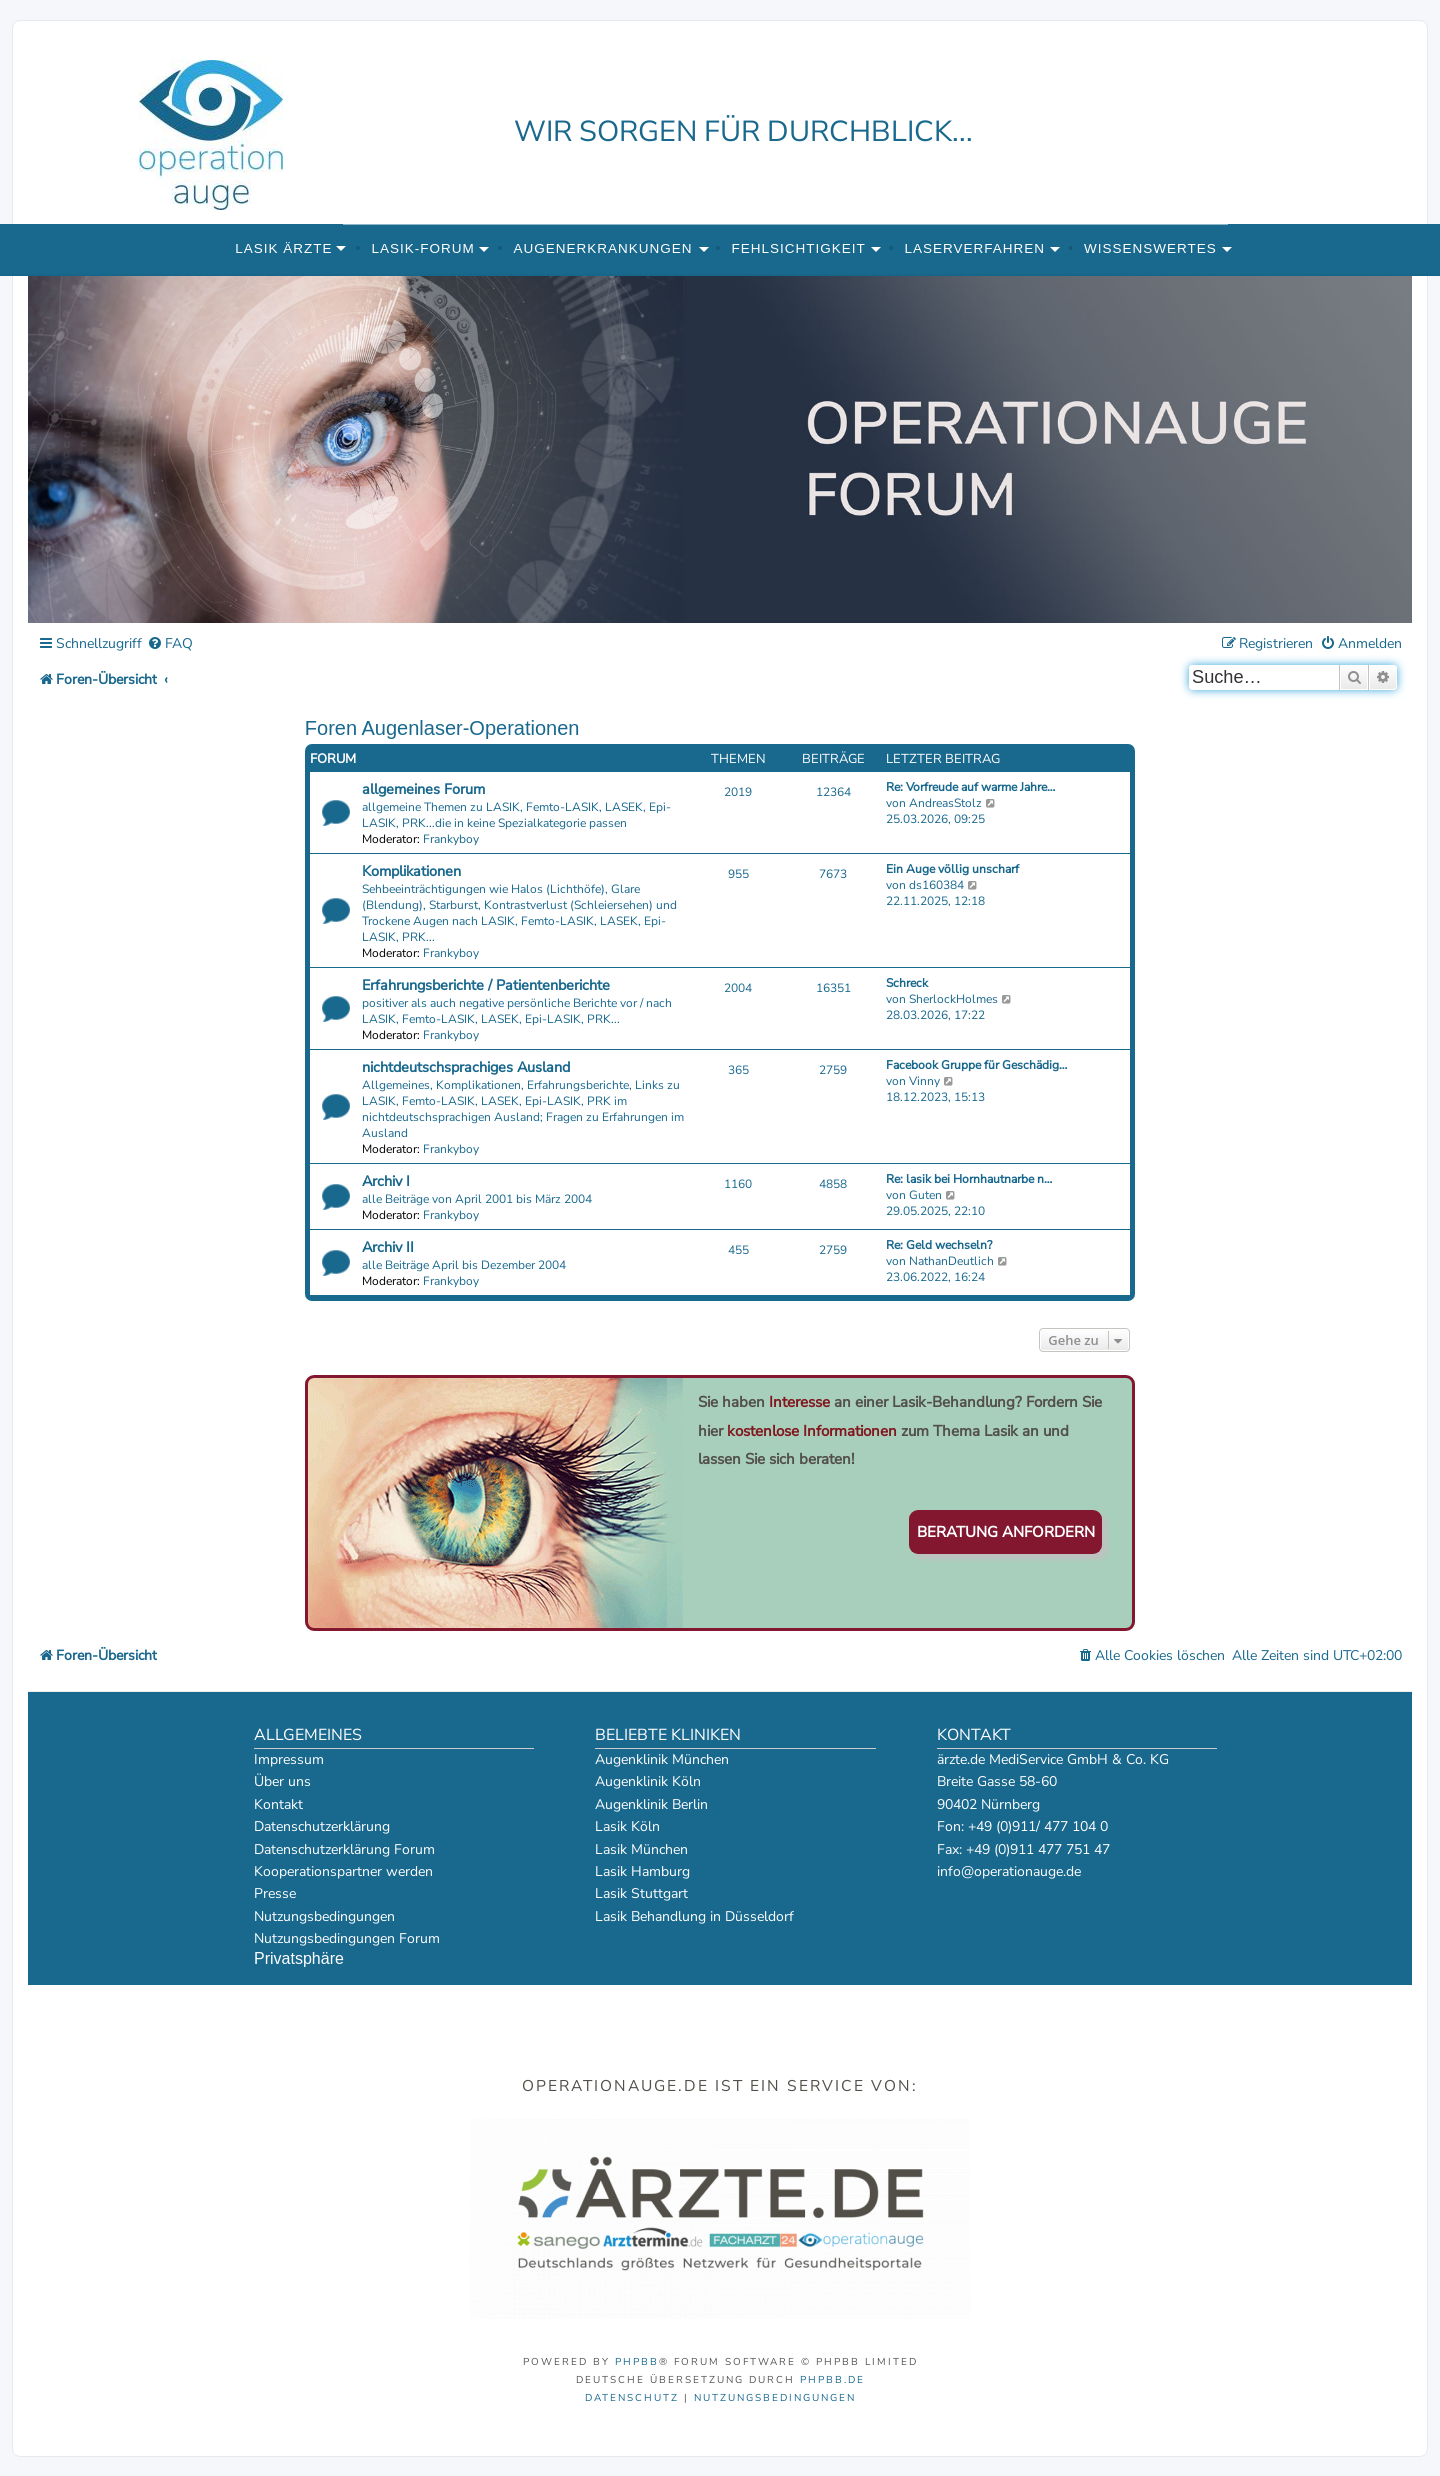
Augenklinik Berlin (651, 1804)
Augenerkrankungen (603, 248)
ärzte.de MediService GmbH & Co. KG (1053, 1759)
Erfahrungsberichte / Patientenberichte (486, 985)
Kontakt (278, 1804)
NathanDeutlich (951, 1261)
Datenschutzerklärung (322, 1826)
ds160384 (936, 885)
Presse (275, 1893)
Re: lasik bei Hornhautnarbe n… (969, 1179)
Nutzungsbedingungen (324, 1916)
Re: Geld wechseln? (939, 1245)
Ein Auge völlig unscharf (952, 869)
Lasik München (641, 1849)
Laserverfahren (975, 248)
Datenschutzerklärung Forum (344, 1849)
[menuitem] (170, 644)
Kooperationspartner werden (343, 1871)
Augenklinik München (662, 1759)
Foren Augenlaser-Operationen (442, 728)
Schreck (907, 983)
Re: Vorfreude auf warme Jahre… (970, 787)
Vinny (924, 1081)
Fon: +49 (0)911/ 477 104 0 (1022, 1826)
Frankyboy (451, 839)
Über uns (282, 1781)
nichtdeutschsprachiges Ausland (466, 1067)
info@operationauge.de (1009, 1871)
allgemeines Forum (423, 789)
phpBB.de (832, 2380)
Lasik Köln (627, 1826)
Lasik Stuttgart (641, 1893)
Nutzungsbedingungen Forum (347, 1938)
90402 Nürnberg (988, 1804)
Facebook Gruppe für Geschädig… (976, 1065)
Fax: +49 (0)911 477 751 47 (1023, 1849)
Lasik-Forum (422, 248)
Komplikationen (411, 871)
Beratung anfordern (1006, 1532)
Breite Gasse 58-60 (997, 1781)
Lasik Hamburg (642, 1871)
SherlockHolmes (953, 999)
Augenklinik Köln (648, 1781)
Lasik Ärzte (283, 248)
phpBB (637, 2362)
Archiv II (388, 1247)
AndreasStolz (945, 803)
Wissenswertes (1150, 248)
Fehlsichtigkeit (798, 248)
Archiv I (386, 1181)
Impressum (289, 1759)
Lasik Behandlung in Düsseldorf (694, 1916)
